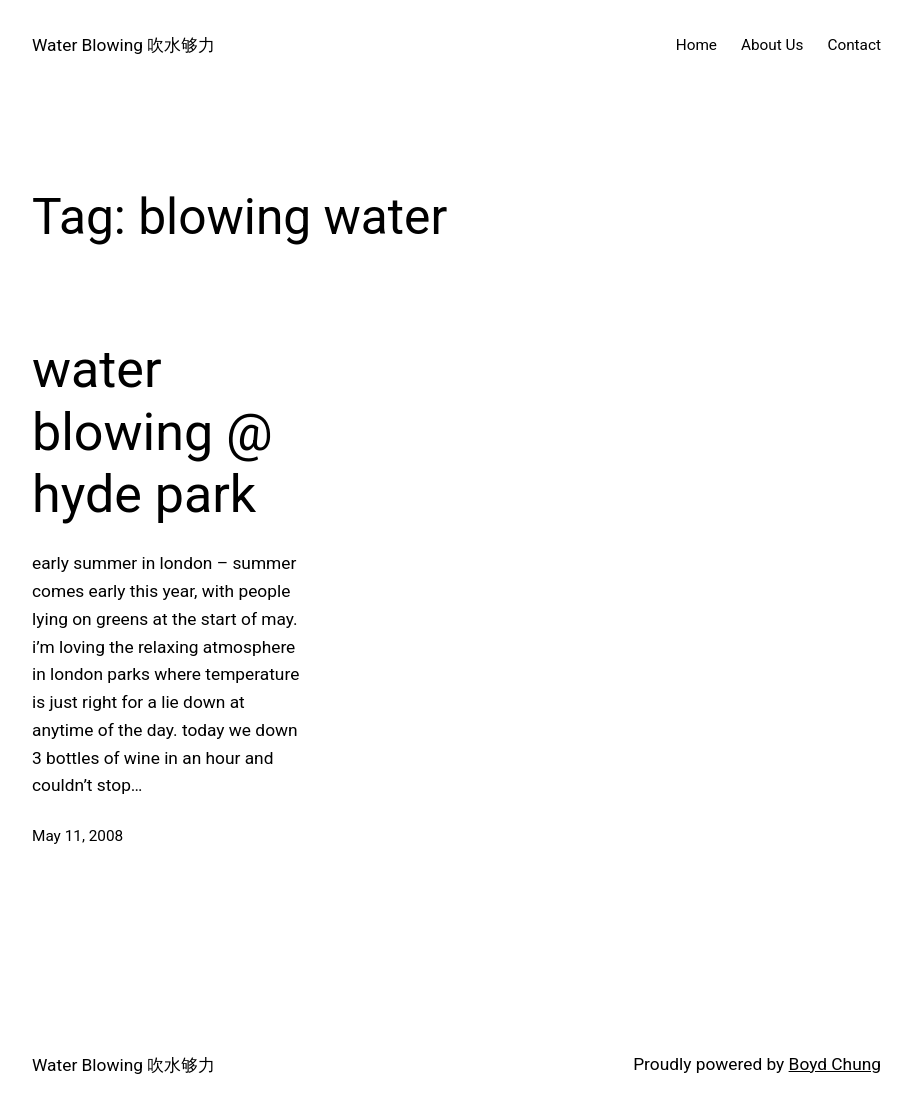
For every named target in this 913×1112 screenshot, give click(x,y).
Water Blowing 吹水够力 (123, 45)
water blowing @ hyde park (152, 432)
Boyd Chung (835, 1064)
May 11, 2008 (77, 836)
